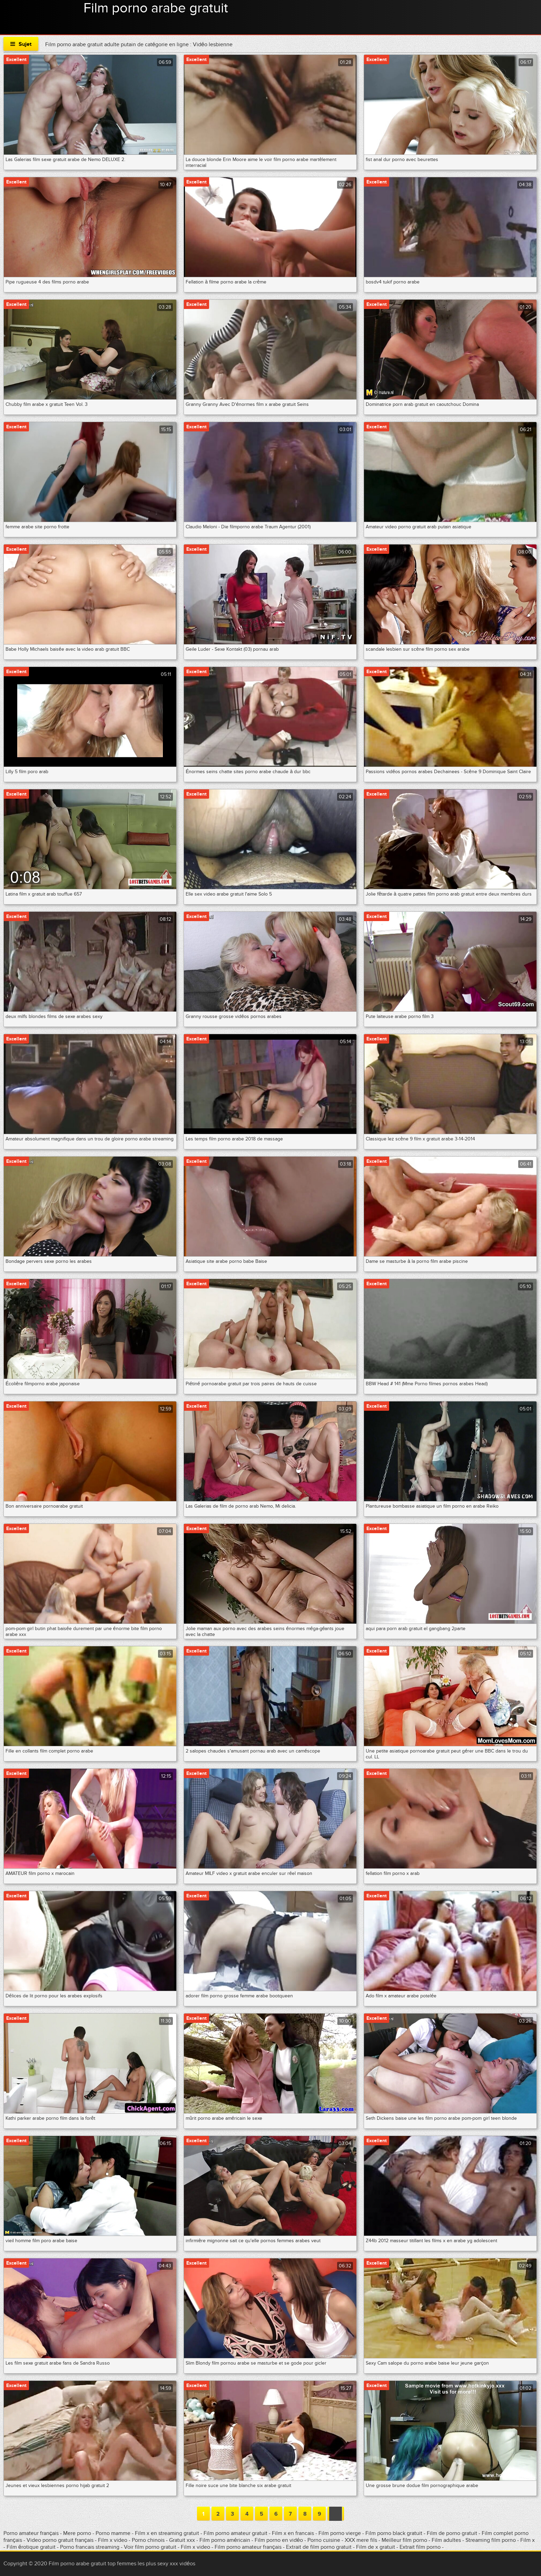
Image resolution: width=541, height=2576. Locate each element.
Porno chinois (149, 2540)
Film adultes (447, 2540)
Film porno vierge (339, 2533)
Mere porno (77, 2533)
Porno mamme (113, 2533)
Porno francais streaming (89, 2547)
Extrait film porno (420, 2547)
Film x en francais (293, 2533)
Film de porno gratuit (452, 2533)
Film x (527, 2540)
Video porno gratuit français (60, 2540)
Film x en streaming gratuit (167, 2533)
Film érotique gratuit (32, 2547)
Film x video (113, 2540)
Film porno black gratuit (393, 2533)
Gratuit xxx (182, 2540)
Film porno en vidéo (279, 2540)
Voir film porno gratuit (150, 2547)
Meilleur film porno (404, 2540)
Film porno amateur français (248, 2547)
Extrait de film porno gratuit (319, 2547)
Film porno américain (224, 2540)
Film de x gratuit (375, 2547)
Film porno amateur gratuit (235, 2533)
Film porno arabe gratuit (155, 8)
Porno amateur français (31, 2533)
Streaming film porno (490, 2540)
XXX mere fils (361, 2540)
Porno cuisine (323, 2540)
